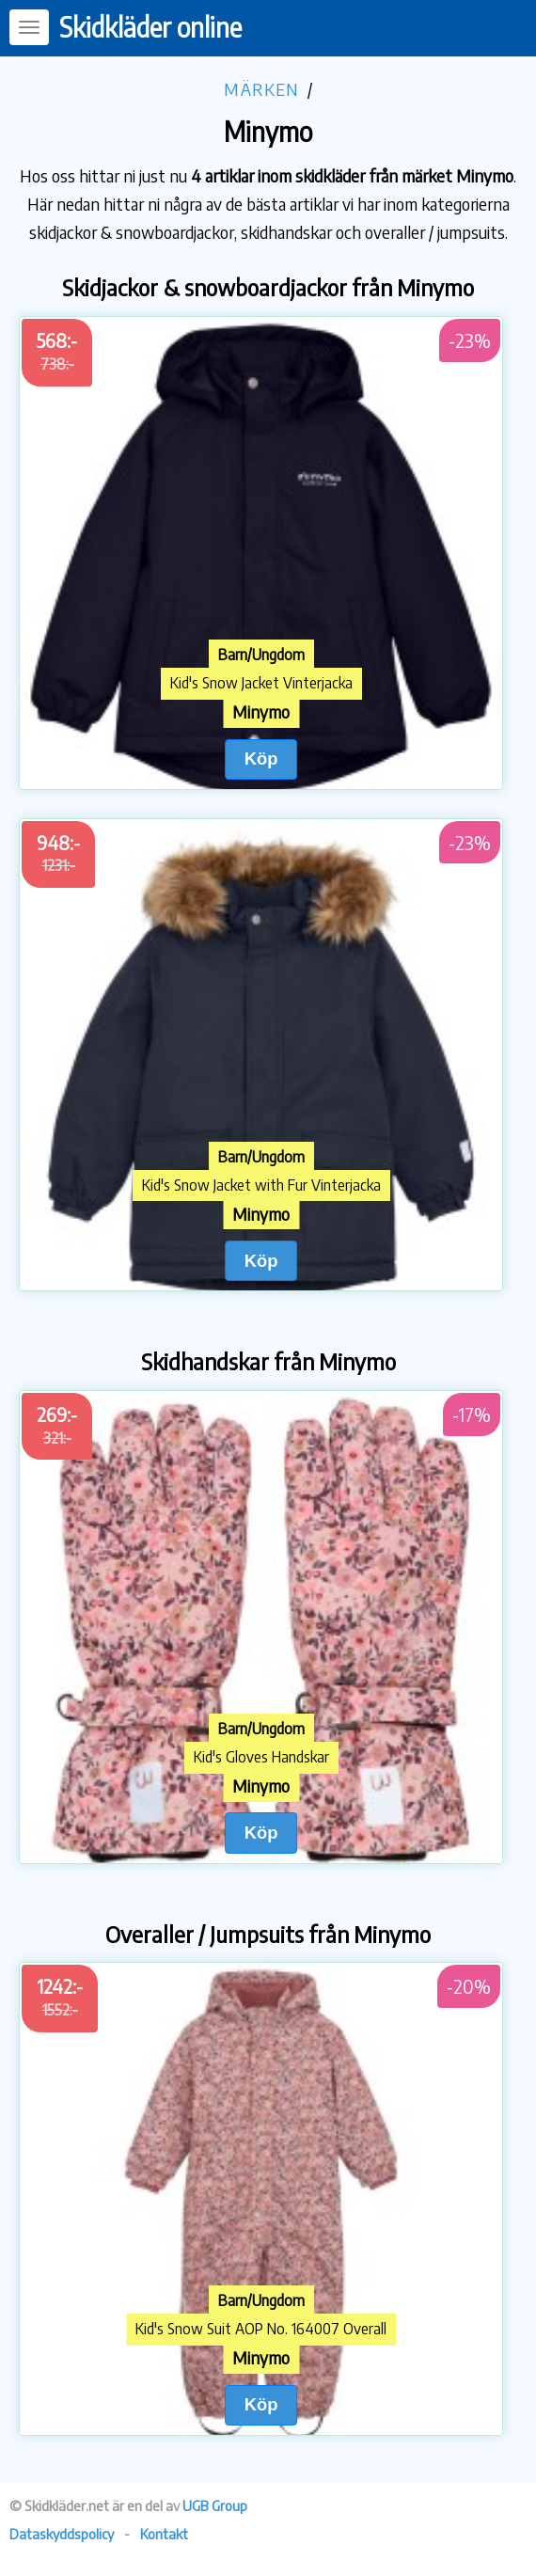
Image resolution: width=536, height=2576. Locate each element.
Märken (261, 89)
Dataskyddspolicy (61, 2533)
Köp (261, 758)
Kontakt (164, 2533)
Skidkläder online (150, 26)
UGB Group (214, 2505)
